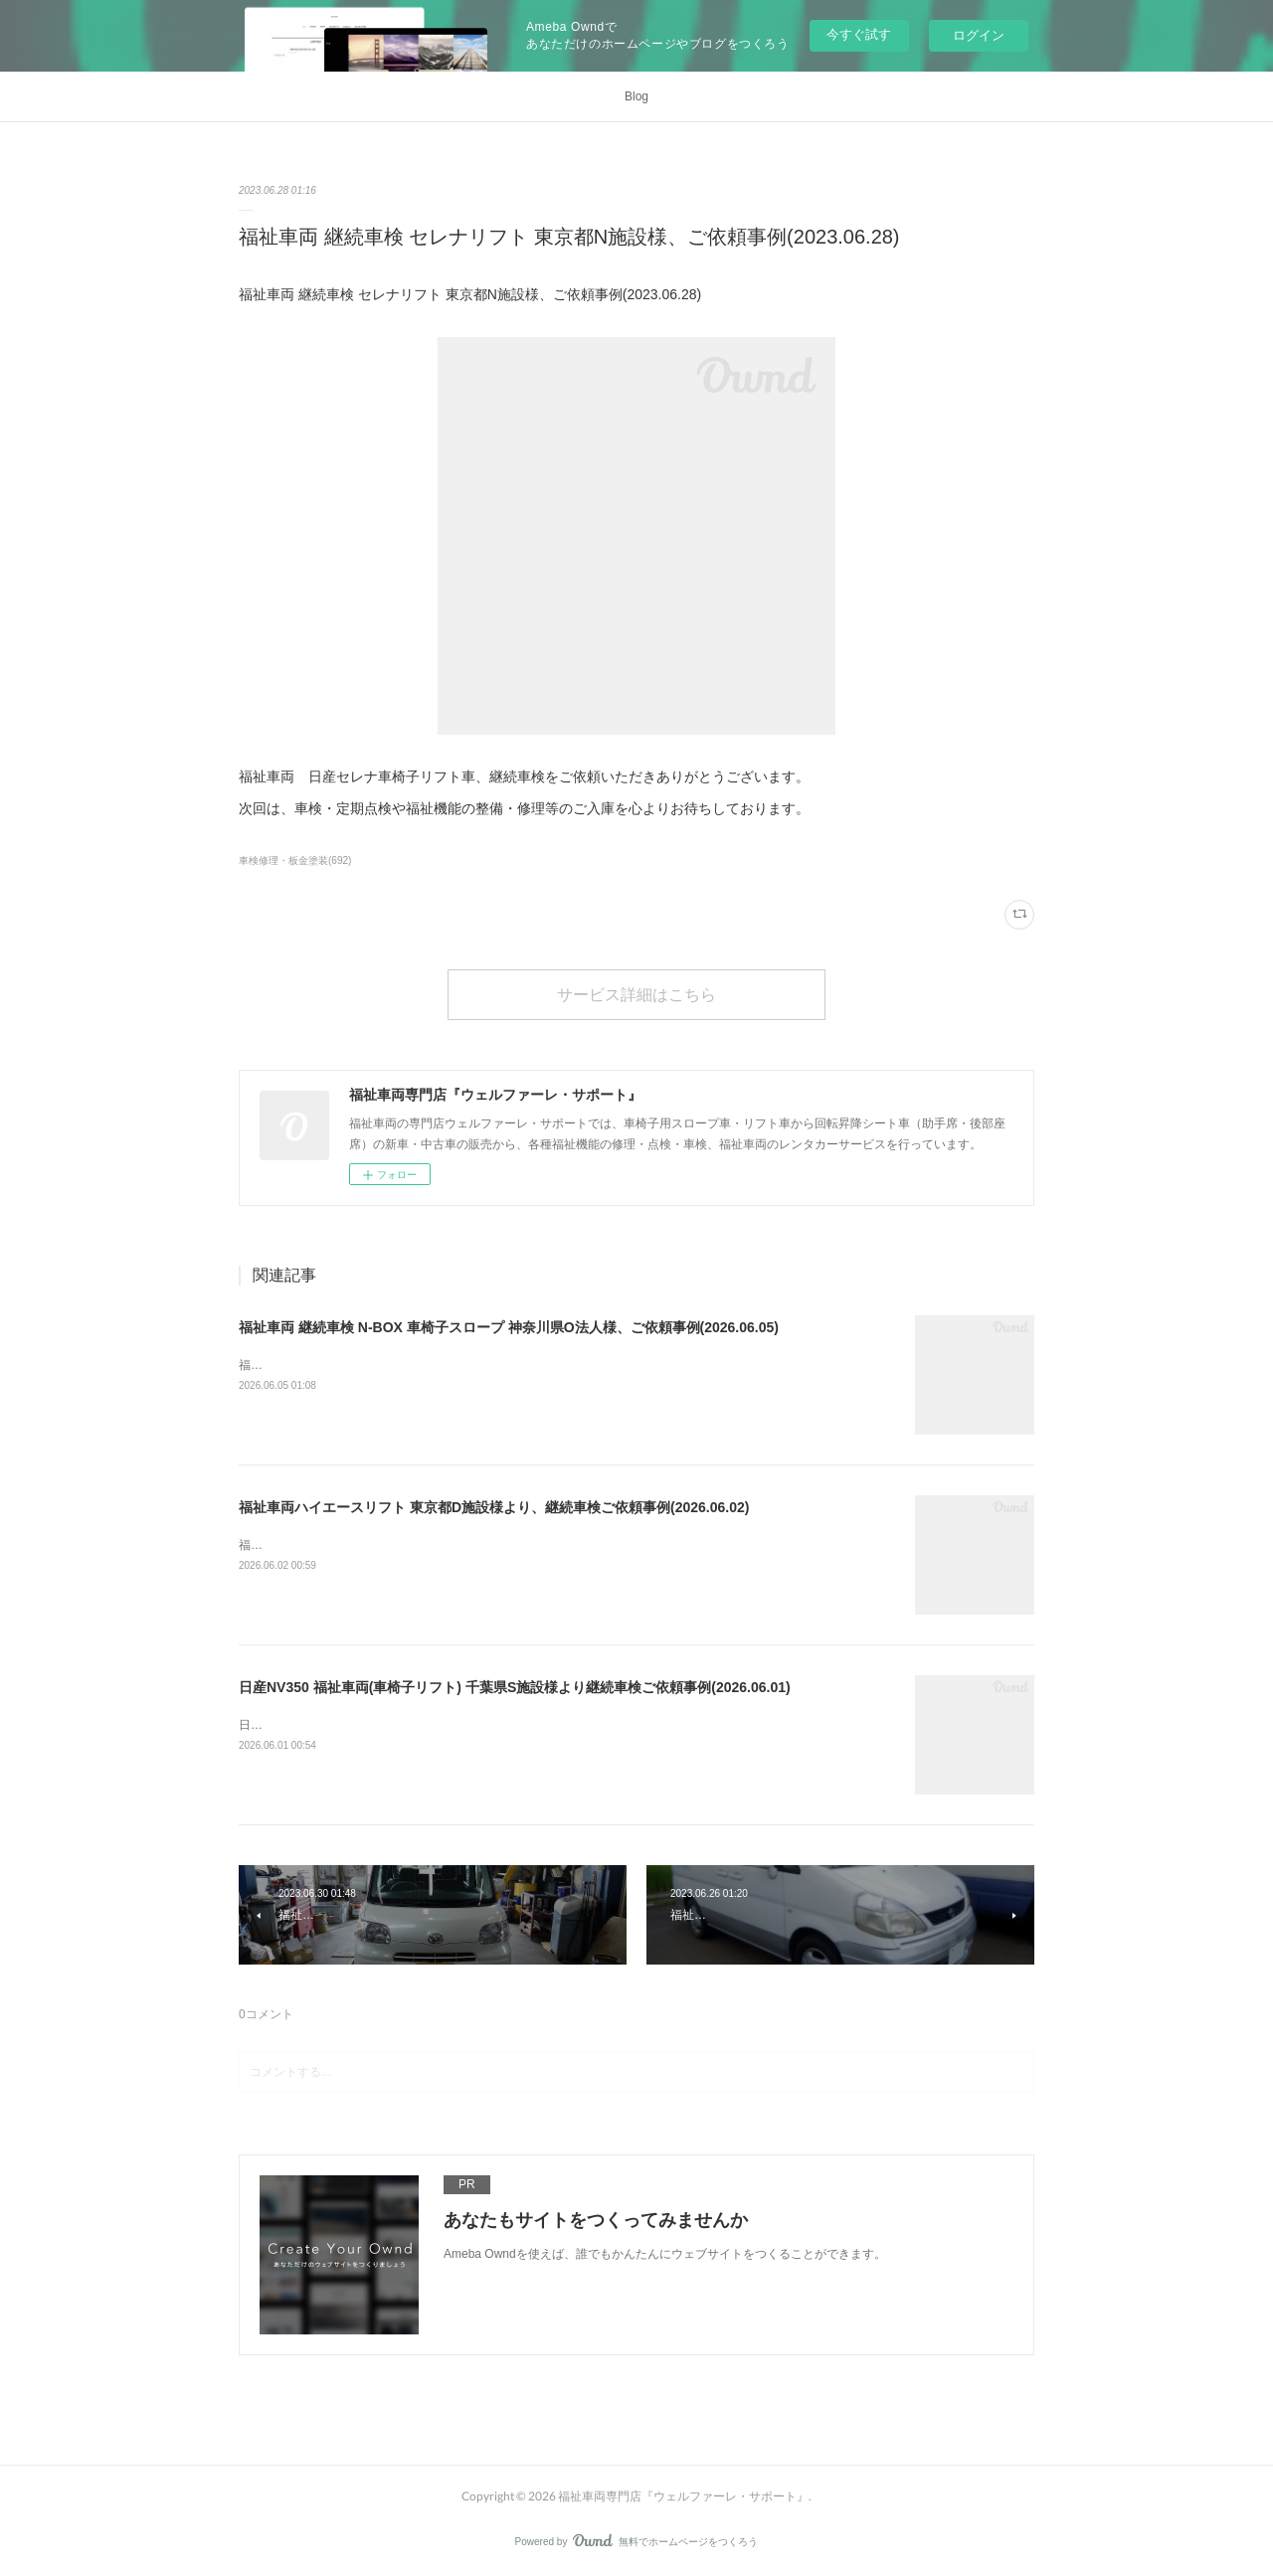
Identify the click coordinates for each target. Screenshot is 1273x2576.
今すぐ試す (858, 34)
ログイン (978, 35)
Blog (636, 96)
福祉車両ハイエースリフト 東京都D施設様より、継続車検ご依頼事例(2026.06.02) (494, 1507)
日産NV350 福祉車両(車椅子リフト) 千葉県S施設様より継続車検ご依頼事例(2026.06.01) (515, 1687)
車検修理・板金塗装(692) (295, 860)
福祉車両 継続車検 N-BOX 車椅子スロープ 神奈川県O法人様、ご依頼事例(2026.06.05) (509, 1327)
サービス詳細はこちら (636, 993)
